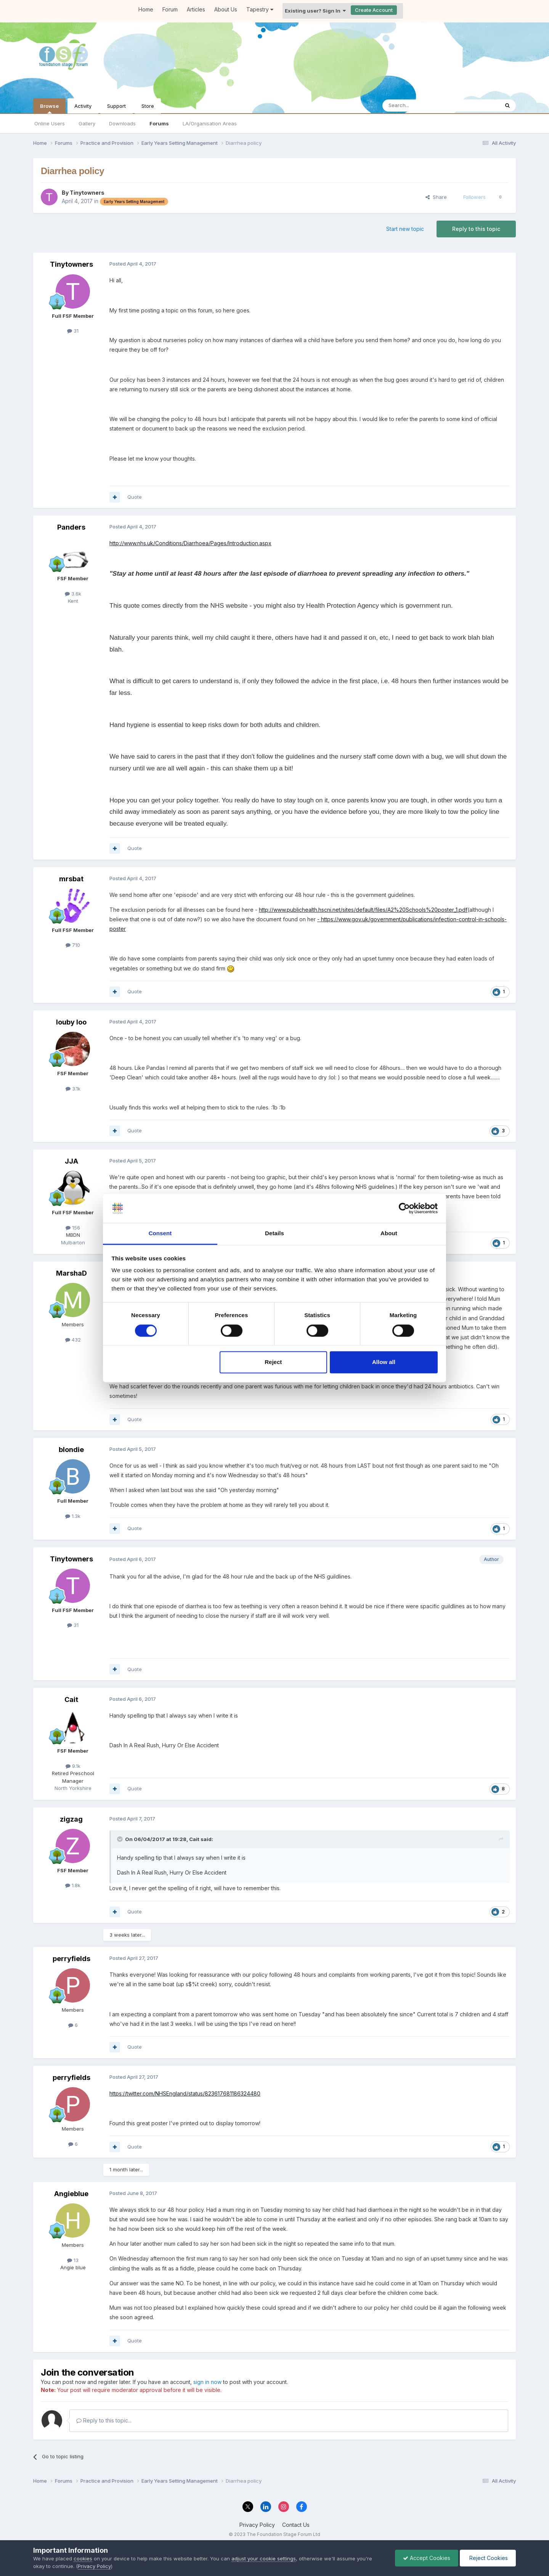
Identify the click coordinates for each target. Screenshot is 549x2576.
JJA (71, 1161)
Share (436, 197)
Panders (71, 527)
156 (73, 1228)
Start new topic (405, 229)
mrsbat (71, 879)
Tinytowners (87, 192)
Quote (134, 497)
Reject (273, 1362)
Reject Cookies (488, 2558)
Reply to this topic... (104, 2420)
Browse (49, 108)
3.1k (73, 1088)
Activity (83, 106)
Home (145, 9)
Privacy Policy (257, 2525)
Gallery (87, 123)
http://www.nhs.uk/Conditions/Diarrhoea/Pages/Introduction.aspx (190, 543)
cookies (83, 2558)
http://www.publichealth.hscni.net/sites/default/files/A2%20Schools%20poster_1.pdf (363, 909)
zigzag (71, 1819)
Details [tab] (274, 1233)
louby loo (71, 1022)
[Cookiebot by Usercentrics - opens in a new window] (404, 1208)
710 (73, 945)
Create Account (374, 10)
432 (73, 1340)
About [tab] (388, 1233)
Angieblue (71, 2194)
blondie (71, 1450)
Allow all (383, 1362)
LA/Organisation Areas (210, 123)
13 (73, 2260)
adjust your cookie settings (263, 2558)
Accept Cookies (426, 2558)
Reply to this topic (476, 229)
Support (116, 106)
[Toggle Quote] (120, 1839)
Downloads (122, 123)
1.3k (72, 1516)
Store (147, 106)
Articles (196, 9)
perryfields (71, 1959)
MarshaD (71, 1273)
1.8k (72, 1885)
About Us (225, 9)
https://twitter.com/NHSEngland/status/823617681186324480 (184, 2093)
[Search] (421, 105)
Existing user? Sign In (315, 11)
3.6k (73, 594)
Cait (71, 1699)
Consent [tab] (160, 1233)
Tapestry (259, 9)
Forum (170, 9)
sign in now (207, 2382)
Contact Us (296, 2525)
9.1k (73, 1766)
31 (73, 331)
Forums (159, 123)
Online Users (49, 123)
